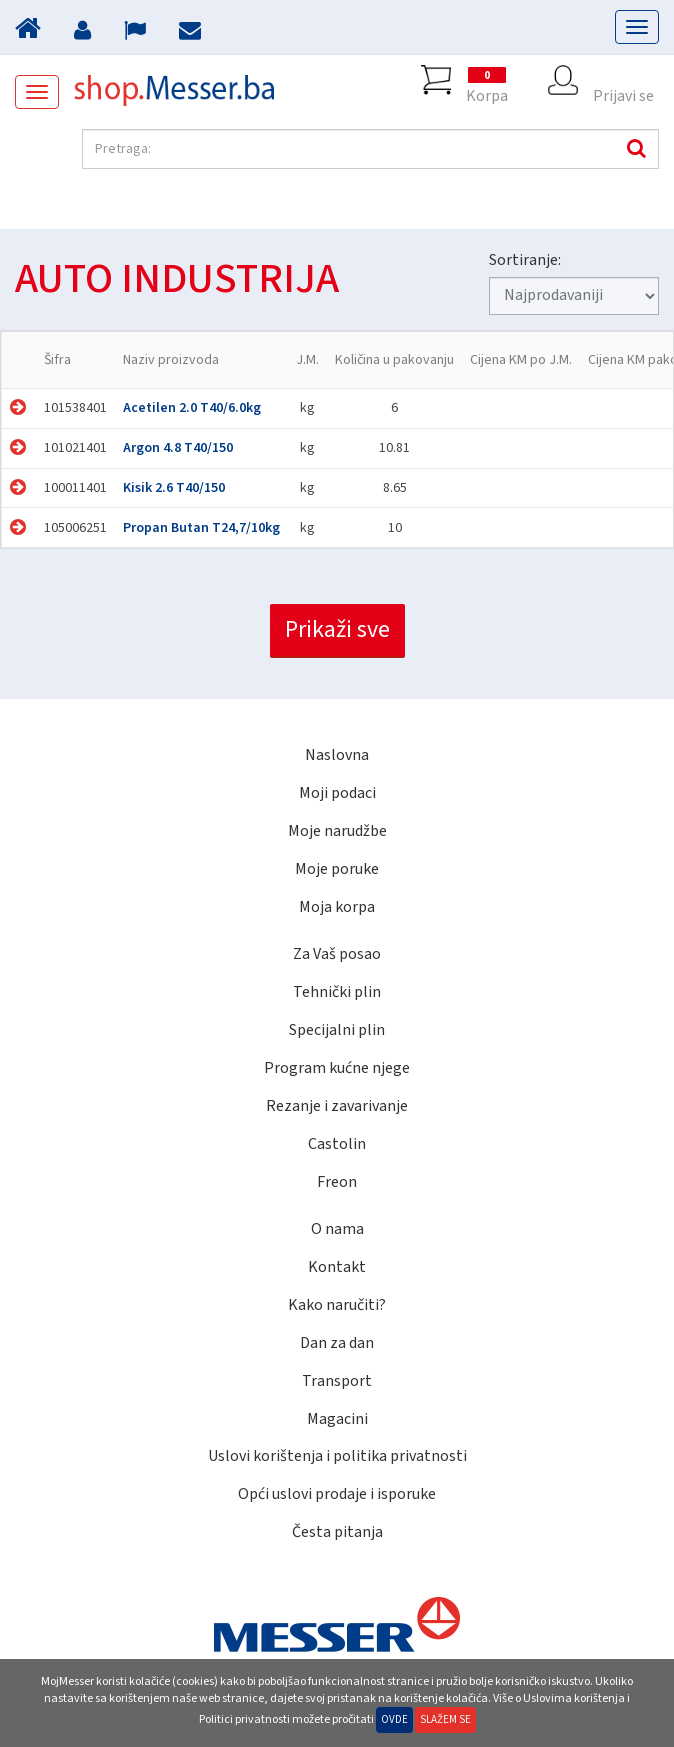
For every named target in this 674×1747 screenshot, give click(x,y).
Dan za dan (337, 1343)
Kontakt (337, 1267)
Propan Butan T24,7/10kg (201, 528)
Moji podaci (337, 793)
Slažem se (445, 1719)
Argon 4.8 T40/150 (178, 448)
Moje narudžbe (337, 831)
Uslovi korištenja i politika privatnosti (337, 1456)
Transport (337, 1381)
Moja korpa (337, 907)
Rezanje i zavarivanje (337, 1106)
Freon (337, 1182)
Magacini (337, 1419)
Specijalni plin (337, 1030)
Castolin (337, 1144)
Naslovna (337, 755)
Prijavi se (623, 80)
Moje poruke (337, 869)
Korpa (487, 80)
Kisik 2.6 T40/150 (174, 488)
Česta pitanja (337, 1532)
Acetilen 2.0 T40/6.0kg (192, 408)
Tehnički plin (337, 992)
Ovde (394, 1719)
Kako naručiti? (337, 1305)
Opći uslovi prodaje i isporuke (337, 1494)
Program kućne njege (337, 1068)
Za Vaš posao (337, 954)
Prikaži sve (337, 629)
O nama (337, 1229)
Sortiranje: (525, 260)
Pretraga (634, 149)
